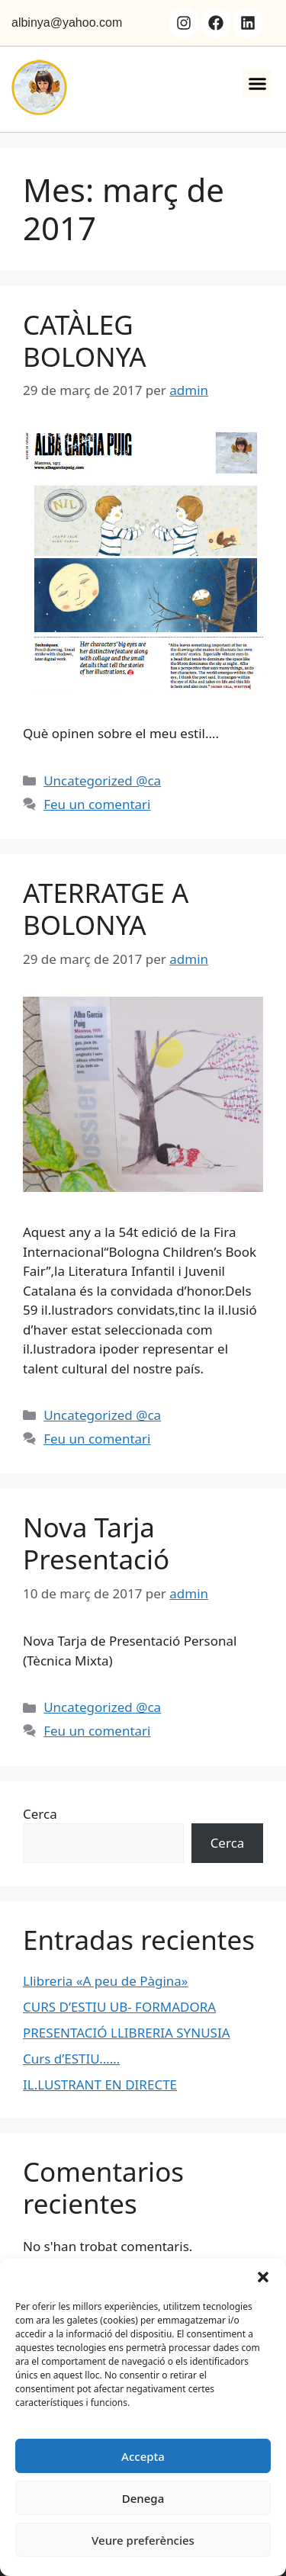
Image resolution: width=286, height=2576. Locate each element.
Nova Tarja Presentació (96, 1543)
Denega (143, 2498)
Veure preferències (143, 2540)
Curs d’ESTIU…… (71, 2058)
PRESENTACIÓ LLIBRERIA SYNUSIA (126, 2032)
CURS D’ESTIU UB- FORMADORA (119, 2007)
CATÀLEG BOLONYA (84, 340)
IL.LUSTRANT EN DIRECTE (100, 2084)
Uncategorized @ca (102, 780)
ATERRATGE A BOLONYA (105, 909)
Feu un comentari (96, 804)
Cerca (40, 1814)
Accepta (143, 2456)
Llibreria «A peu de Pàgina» (105, 1981)
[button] (263, 2277)
